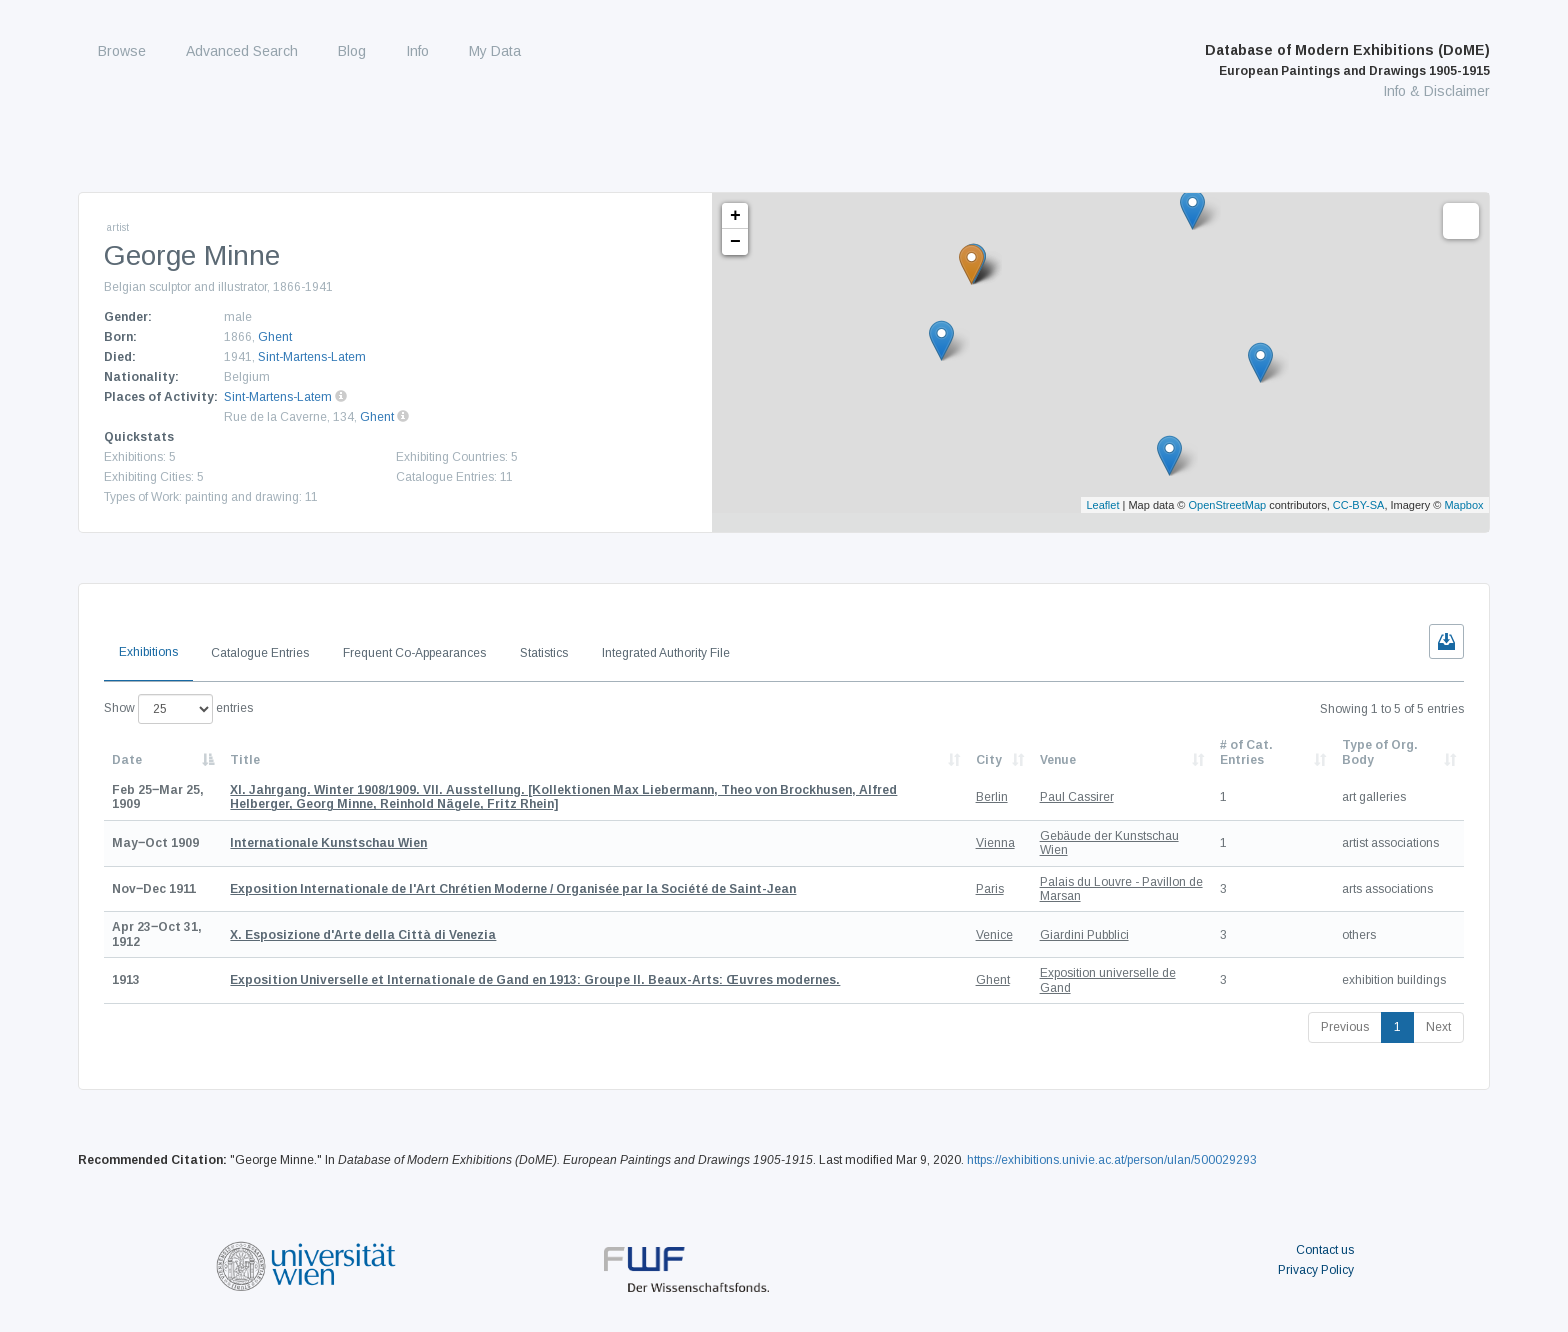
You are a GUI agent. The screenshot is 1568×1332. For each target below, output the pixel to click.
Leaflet (1102, 505)
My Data (495, 51)
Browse (122, 51)
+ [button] (735, 216)
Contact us (1325, 1250)
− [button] (735, 242)
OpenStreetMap (1228, 505)
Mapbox (1463, 505)
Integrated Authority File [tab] (666, 653)
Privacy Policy (1316, 1270)
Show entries (178, 709)
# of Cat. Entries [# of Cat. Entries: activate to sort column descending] (1246, 752)
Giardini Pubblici (1084, 935)
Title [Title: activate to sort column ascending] (245, 760)
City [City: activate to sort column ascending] (989, 760)
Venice (994, 935)
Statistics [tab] (544, 653)
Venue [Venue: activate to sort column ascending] (1058, 760)
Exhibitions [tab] (148, 652)
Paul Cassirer (1077, 797)
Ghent (275, 337)
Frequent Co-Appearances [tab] (414, 653)
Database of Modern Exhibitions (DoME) (1347, 60)
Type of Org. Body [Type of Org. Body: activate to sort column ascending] (1380, 752)
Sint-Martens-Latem (312, 357)
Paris (990, 889)
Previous (1345, 1027)
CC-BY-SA (1359, 505)
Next (1438, 1027)
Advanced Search (242, 51)
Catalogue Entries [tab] (260, 653)
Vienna (995, 843)
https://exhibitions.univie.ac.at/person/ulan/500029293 (1112, 1160)
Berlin (992, 797)
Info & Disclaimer (1436, 91)
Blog (352, 51)
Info (417, 51)
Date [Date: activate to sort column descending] (127, 760)
